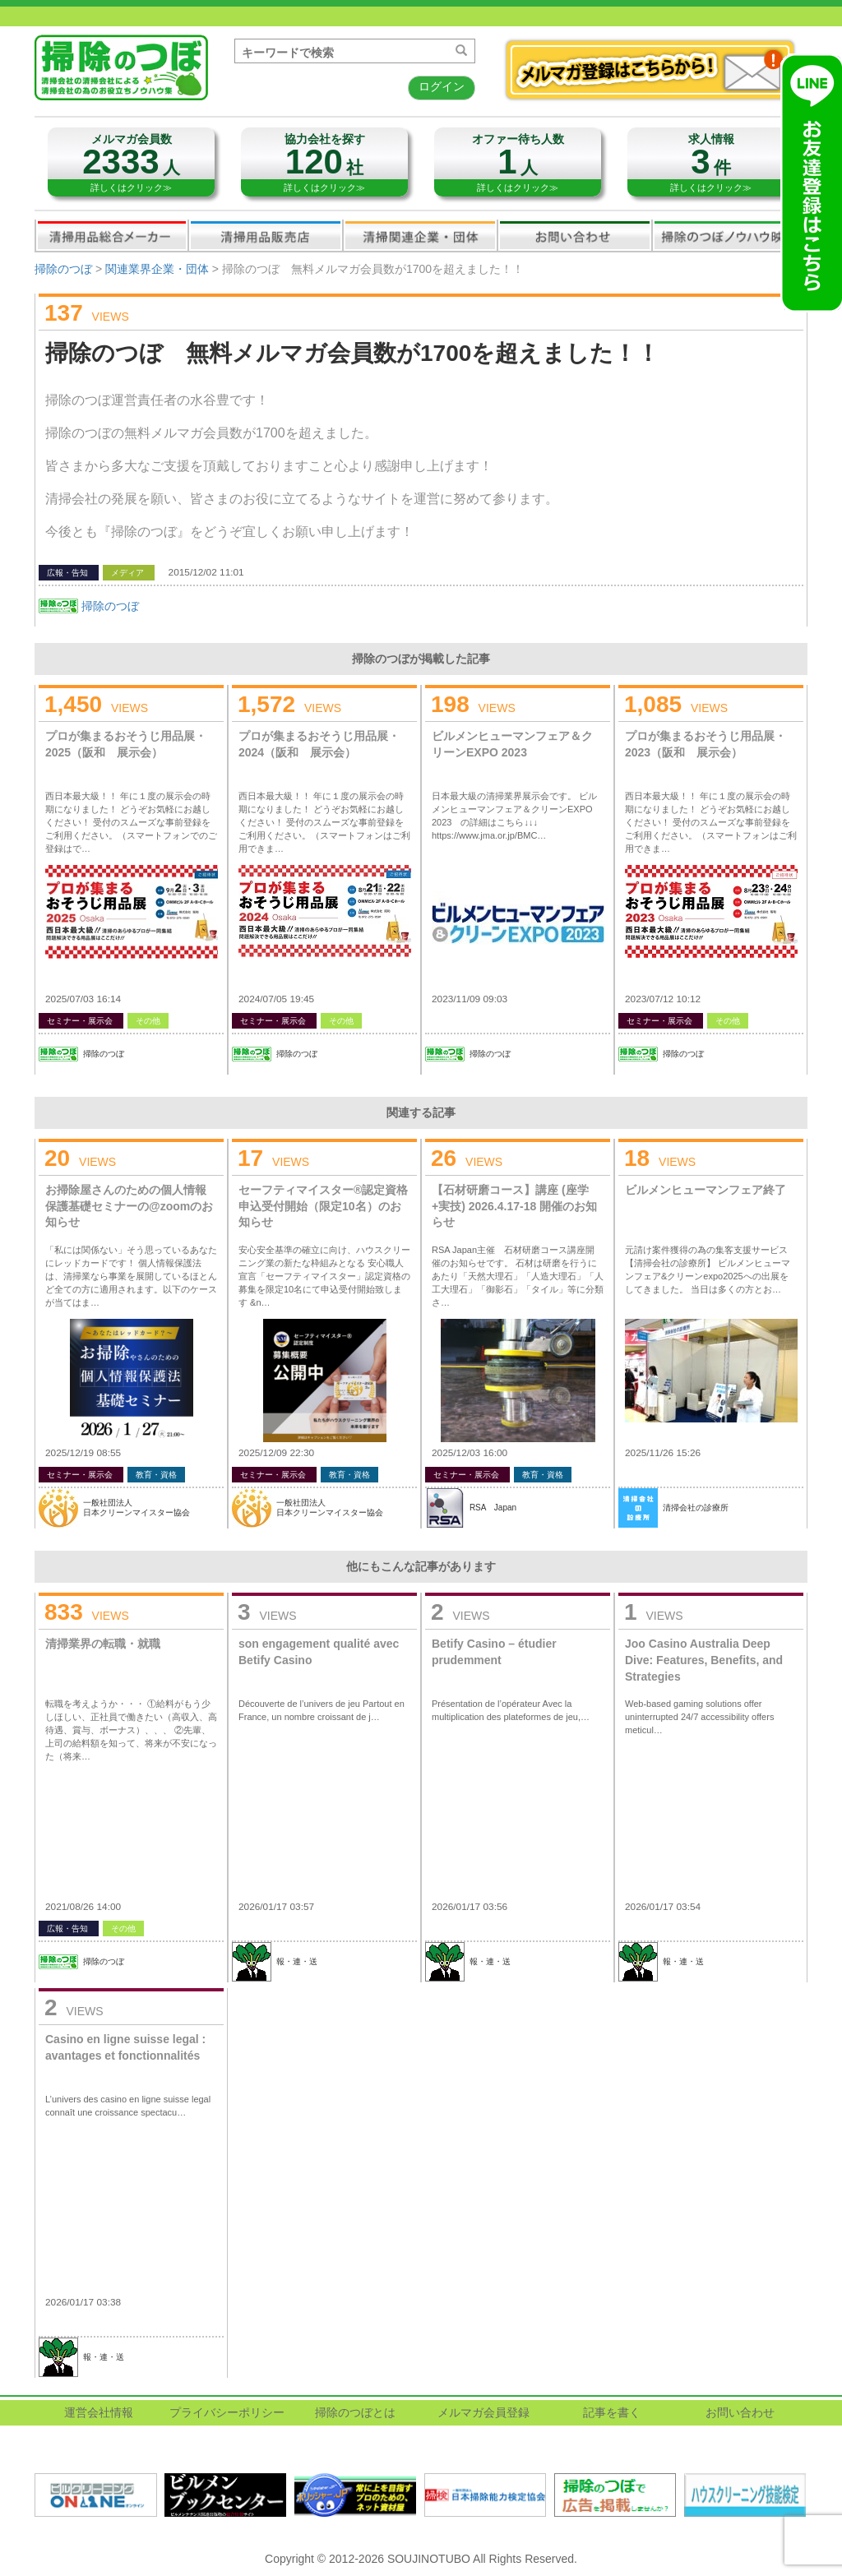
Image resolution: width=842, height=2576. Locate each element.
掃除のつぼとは (355, 2412)
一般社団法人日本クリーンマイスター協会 (136, 1508)
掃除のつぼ (63, 268)
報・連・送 (296, 1961)
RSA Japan (493, 1507)
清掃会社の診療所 (696, 1507)
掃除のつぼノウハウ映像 (729, 235)
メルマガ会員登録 (483, 2412)
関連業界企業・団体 (420, 235)
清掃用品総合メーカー (112, 235)
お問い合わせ (575, 235)
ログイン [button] (442, 86)
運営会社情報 (98, 2412)
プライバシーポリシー (227, 2412)
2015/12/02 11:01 (206, 572)
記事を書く (612, 2412)
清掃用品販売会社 (265, 235)
